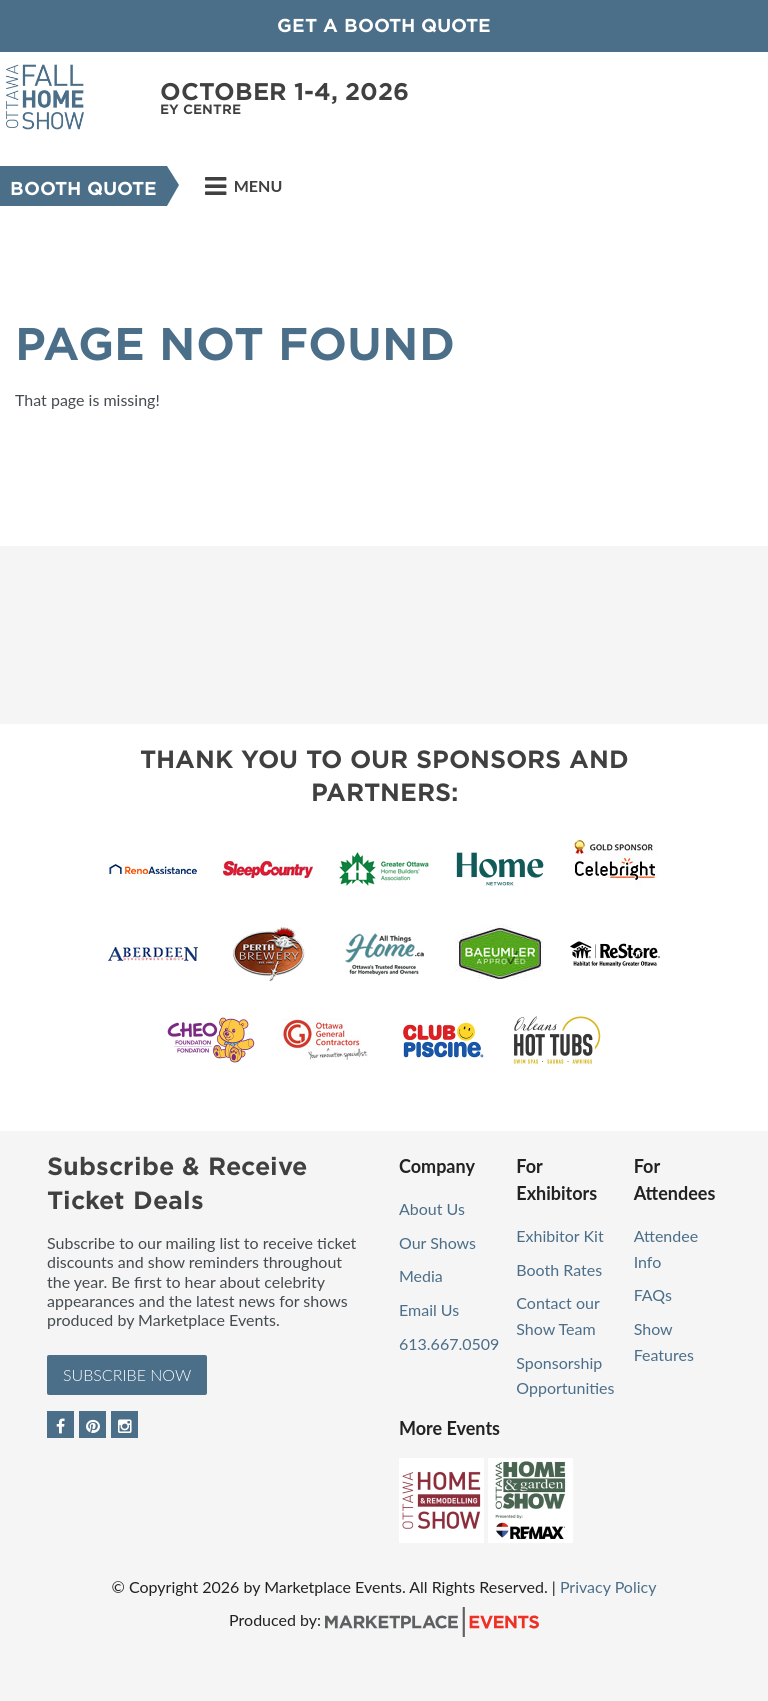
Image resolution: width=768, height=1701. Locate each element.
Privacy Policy (608, 1586)
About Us (432, 1208)
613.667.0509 (449, 1343)
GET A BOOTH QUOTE (384, 25)
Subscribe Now (127, 1374)
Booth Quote (83, 188)
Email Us (429, 1309)
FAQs (653, 1294)
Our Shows (437, 1242)
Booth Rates (559, 1269)
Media (421, 1275)
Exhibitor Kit (559, 1235)
